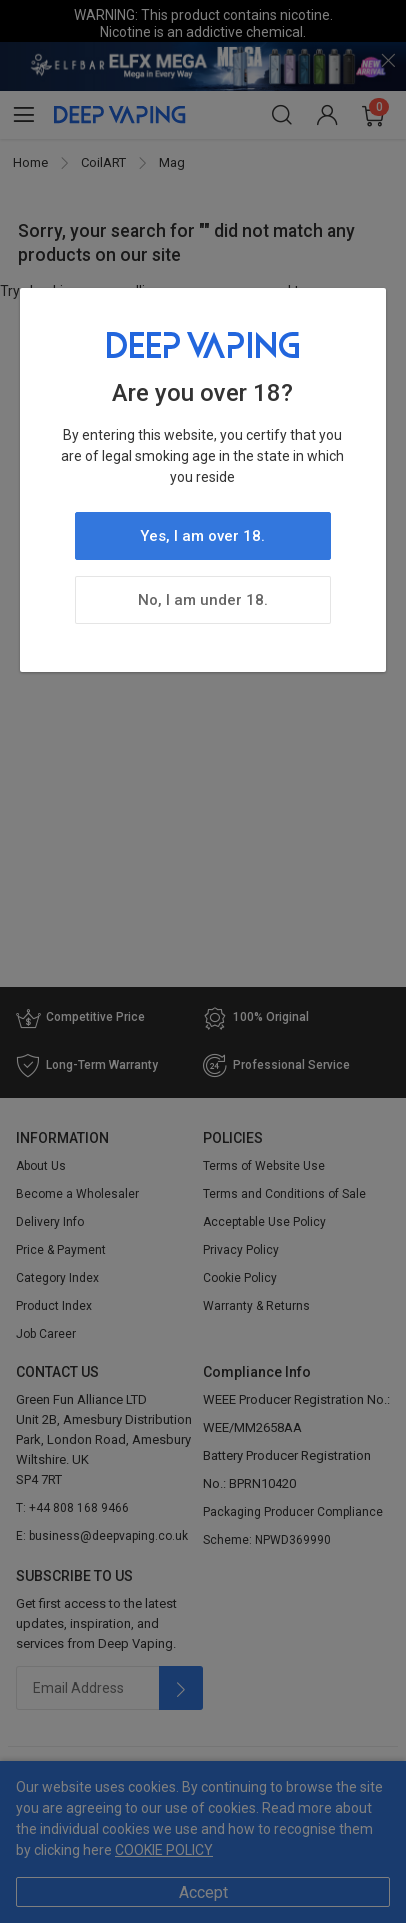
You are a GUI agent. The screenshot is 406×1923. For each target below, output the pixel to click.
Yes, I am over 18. (202, 536)
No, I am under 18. (203, 600)
